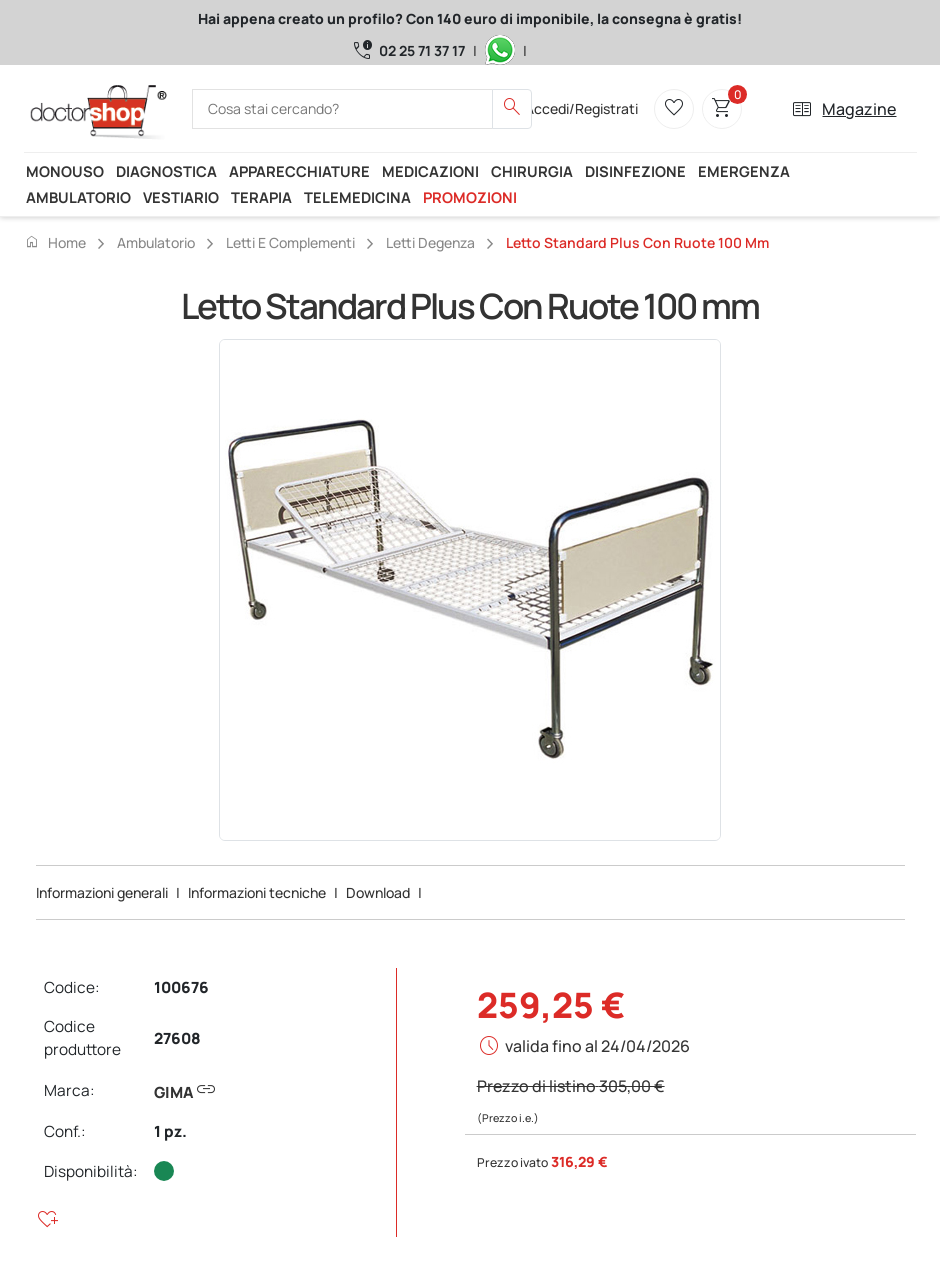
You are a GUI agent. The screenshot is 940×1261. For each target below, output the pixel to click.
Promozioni (470, 197)
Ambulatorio (78, 197)
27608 (177, 1038)
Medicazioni (430, 171)
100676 (181, 987)
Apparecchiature (299, 171)
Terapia (261, 197)
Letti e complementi (290, 242)
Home (55, 242)
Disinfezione (635, 171)
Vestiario (181, 197)
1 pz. (170, 1131)
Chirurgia (532, 171)
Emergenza (744, 171)
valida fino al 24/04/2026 (597, 1046)
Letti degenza (430, 242)
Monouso (65, 171)
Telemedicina (357, 197)
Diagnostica (166, 171)
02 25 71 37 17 (422, 50)
